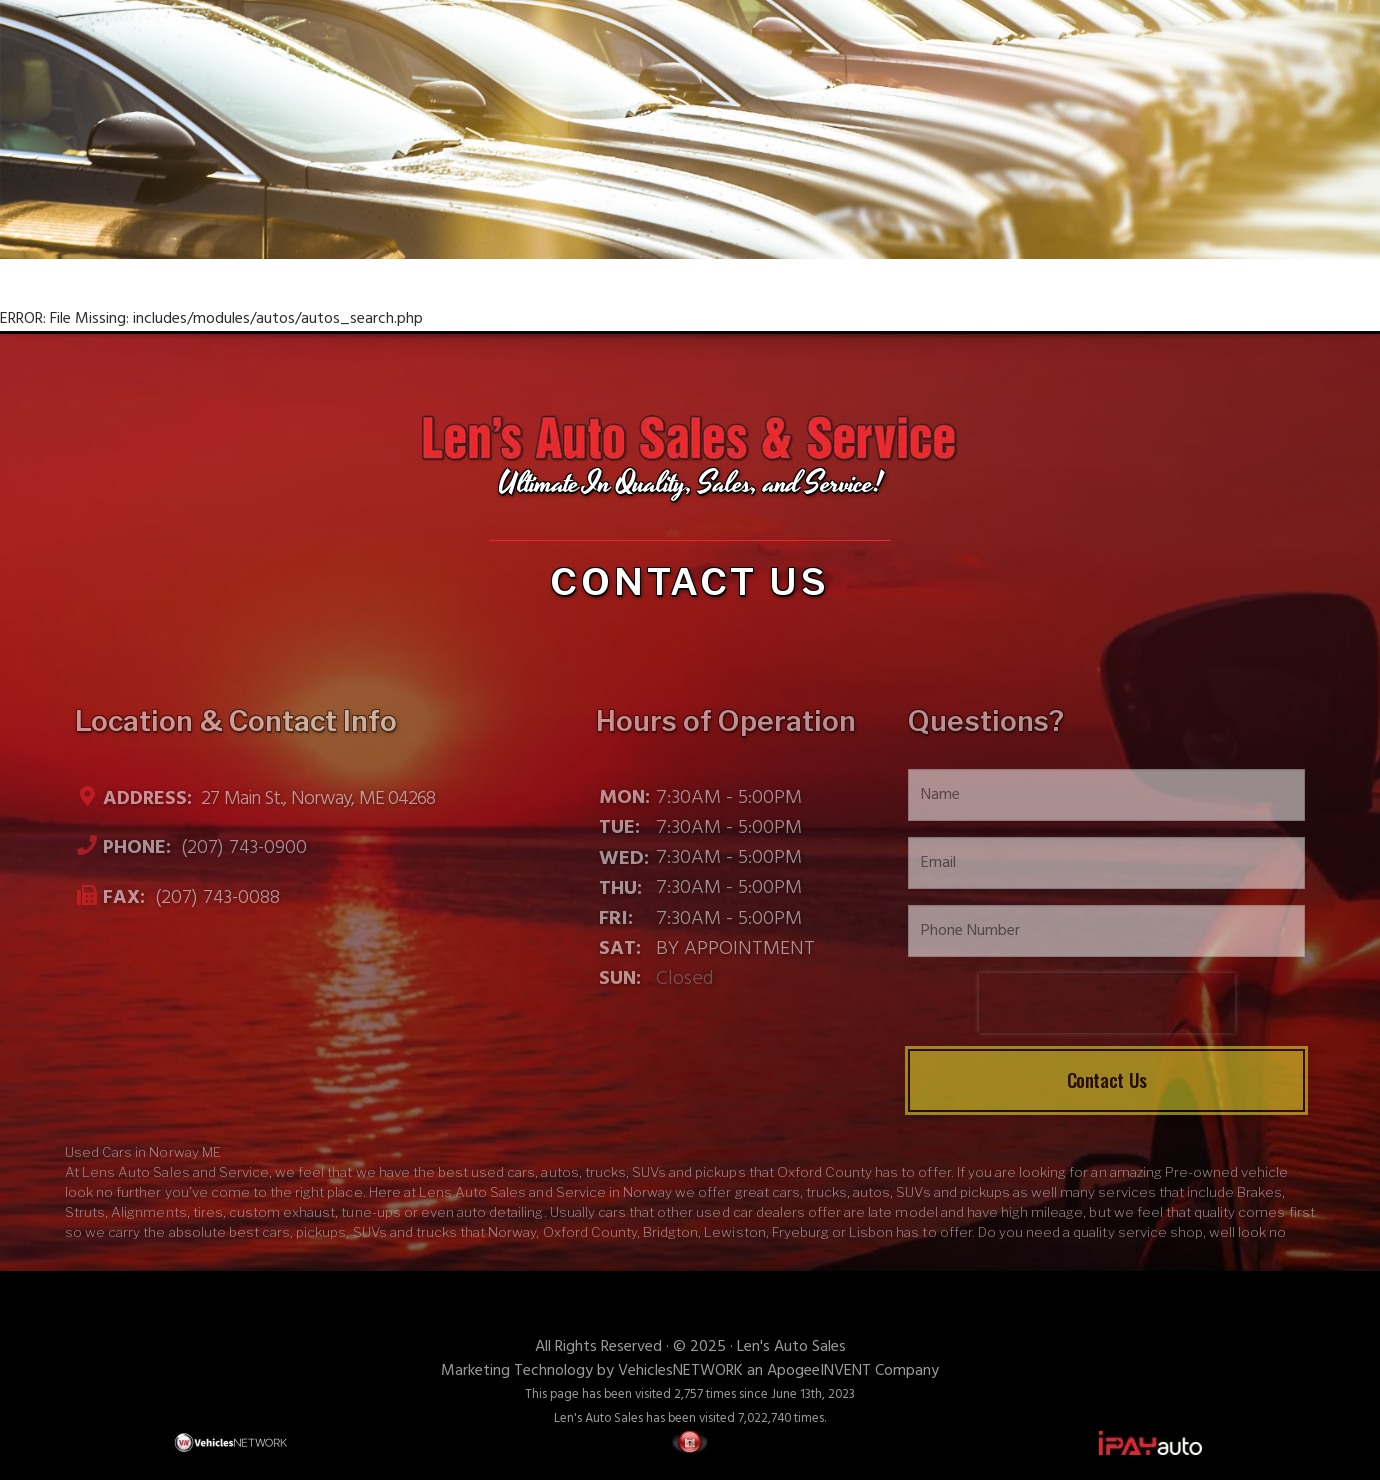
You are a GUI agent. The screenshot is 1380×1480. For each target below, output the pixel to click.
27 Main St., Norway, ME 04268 (316, 799)
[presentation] (1107, 1003)
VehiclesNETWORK (680, 1371)
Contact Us (1107, 1079)
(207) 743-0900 (241, 849)
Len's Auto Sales (791, 1347)
